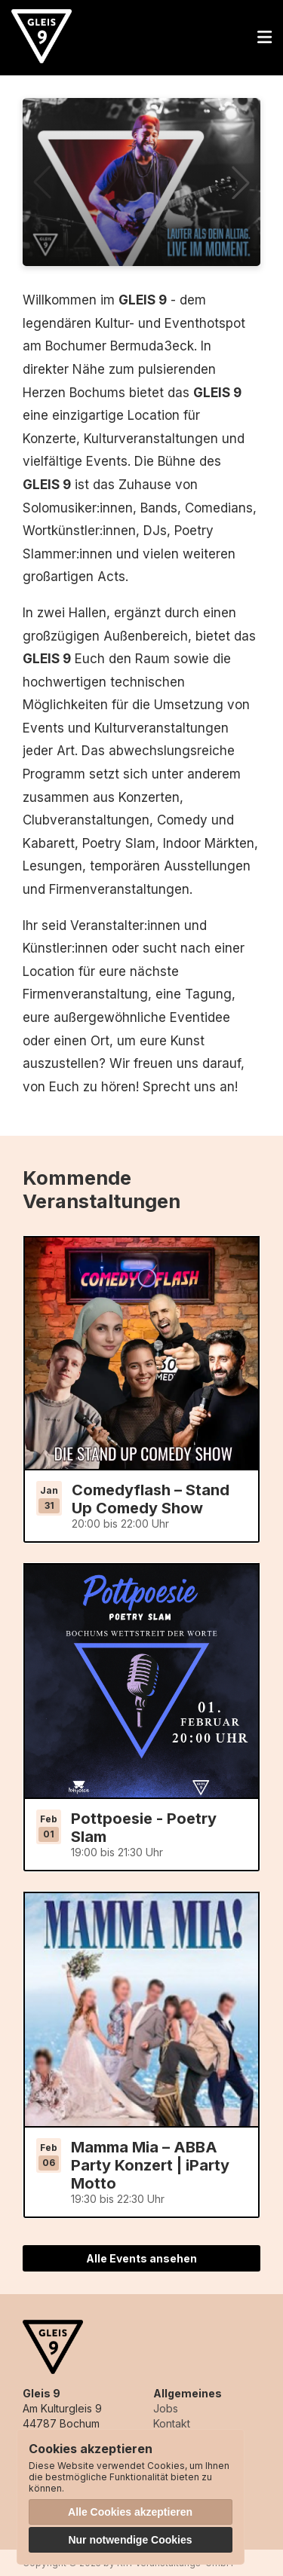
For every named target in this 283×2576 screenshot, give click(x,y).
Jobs (165, 2408)
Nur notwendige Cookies (130, 2540)
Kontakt (171, 2423)
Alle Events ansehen (141, 2258)
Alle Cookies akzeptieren (130, 2512)
